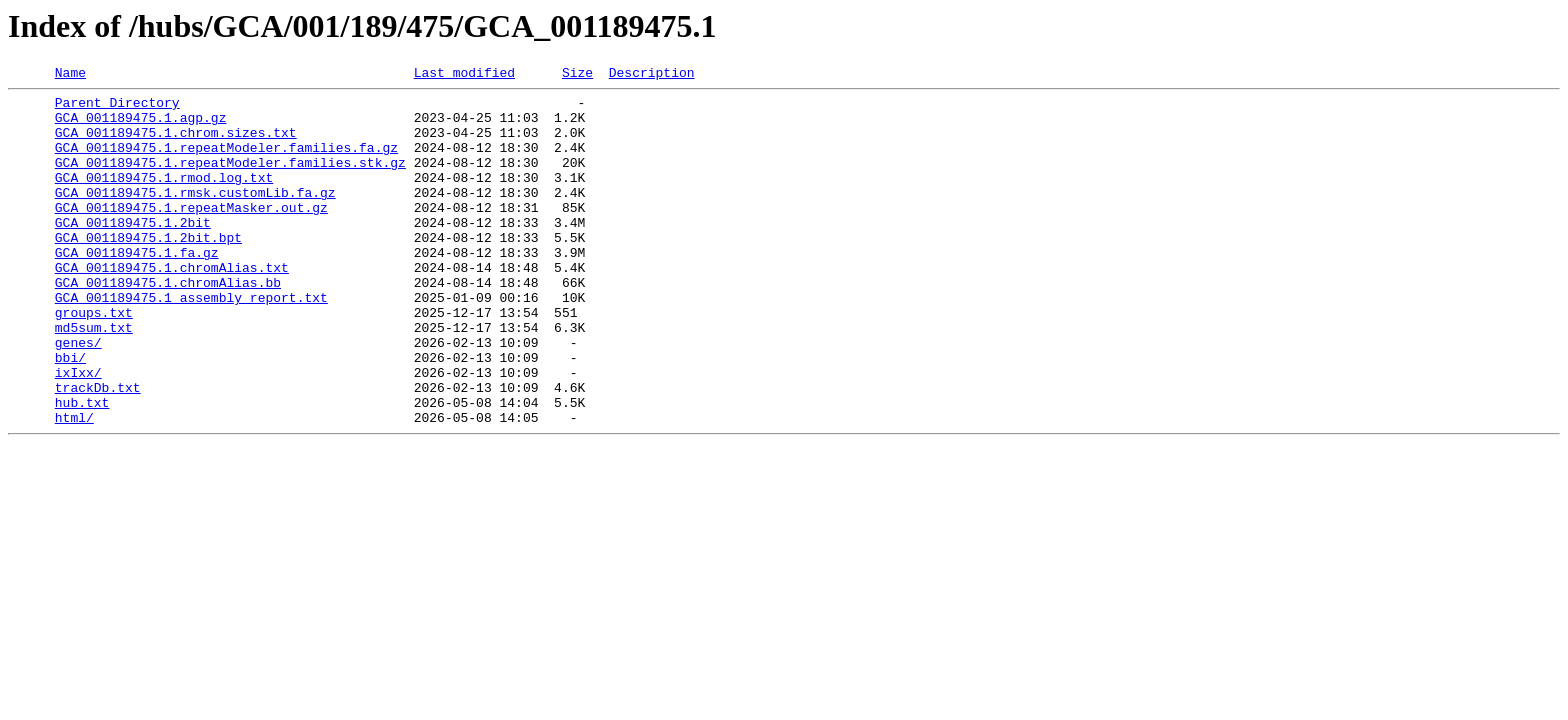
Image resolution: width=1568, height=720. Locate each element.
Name (70, 75)
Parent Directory (117, 108)
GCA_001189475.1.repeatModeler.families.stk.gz (230, 180)
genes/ (78, 396)
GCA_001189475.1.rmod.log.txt (164, 198)
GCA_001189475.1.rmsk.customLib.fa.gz (195, 216)
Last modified (464, 75)
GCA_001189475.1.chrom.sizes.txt (176, 144)
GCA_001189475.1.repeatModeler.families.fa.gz (226, 162)
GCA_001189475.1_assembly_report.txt (191, 342)
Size (577, 75)
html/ (74, 486)
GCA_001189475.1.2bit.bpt (148, 270)
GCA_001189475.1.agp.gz (141, 126)
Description (652, 75)
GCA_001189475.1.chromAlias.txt (172, 306)
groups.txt (94, 360)
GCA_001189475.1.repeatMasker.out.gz (191, 234)
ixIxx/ (78, 432)
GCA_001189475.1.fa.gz (137, 288)
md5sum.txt (94, 378)
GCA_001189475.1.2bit (133, 252)
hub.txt (82, 468)
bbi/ (70, 414)
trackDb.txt (98, 450)
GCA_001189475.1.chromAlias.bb (168, 324)
